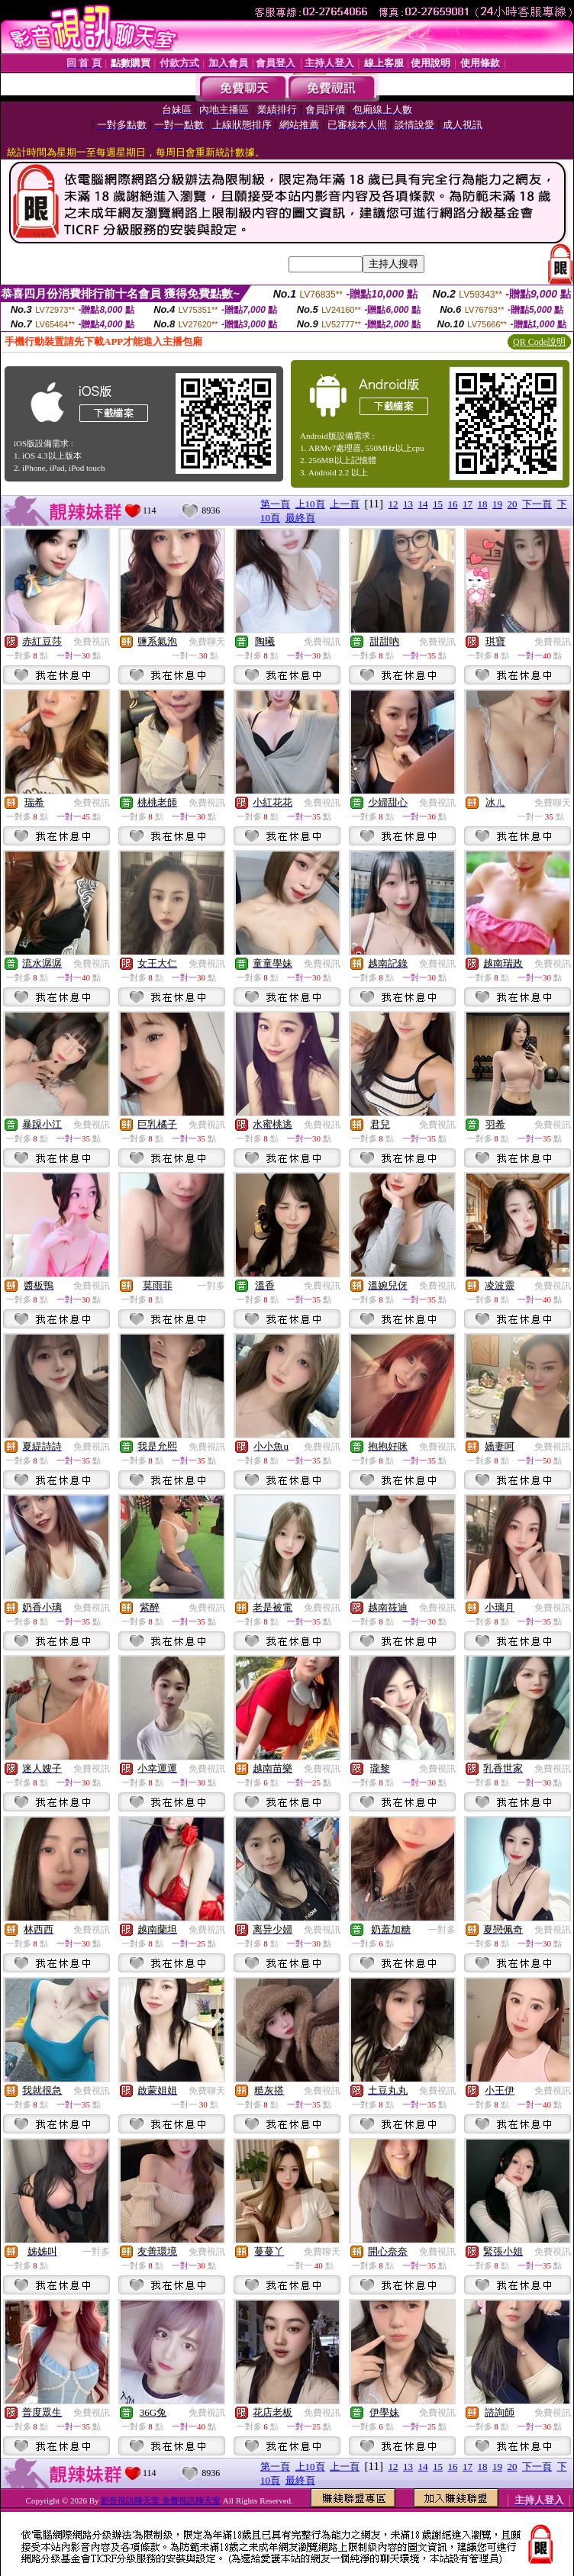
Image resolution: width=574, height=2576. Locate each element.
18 (483, 504)
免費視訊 (91, 641)
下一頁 (537, 504)
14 (423, 504)
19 (497, 504)
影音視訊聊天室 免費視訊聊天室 (161, 2500)
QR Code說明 (539, 341)
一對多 (211, 1285)
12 (393, 504)
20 (513, 504)
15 (438, 504)
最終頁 (300, 517)
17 (467, 504)
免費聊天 (207, 641)
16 (453, 504)
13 (408, 504)
